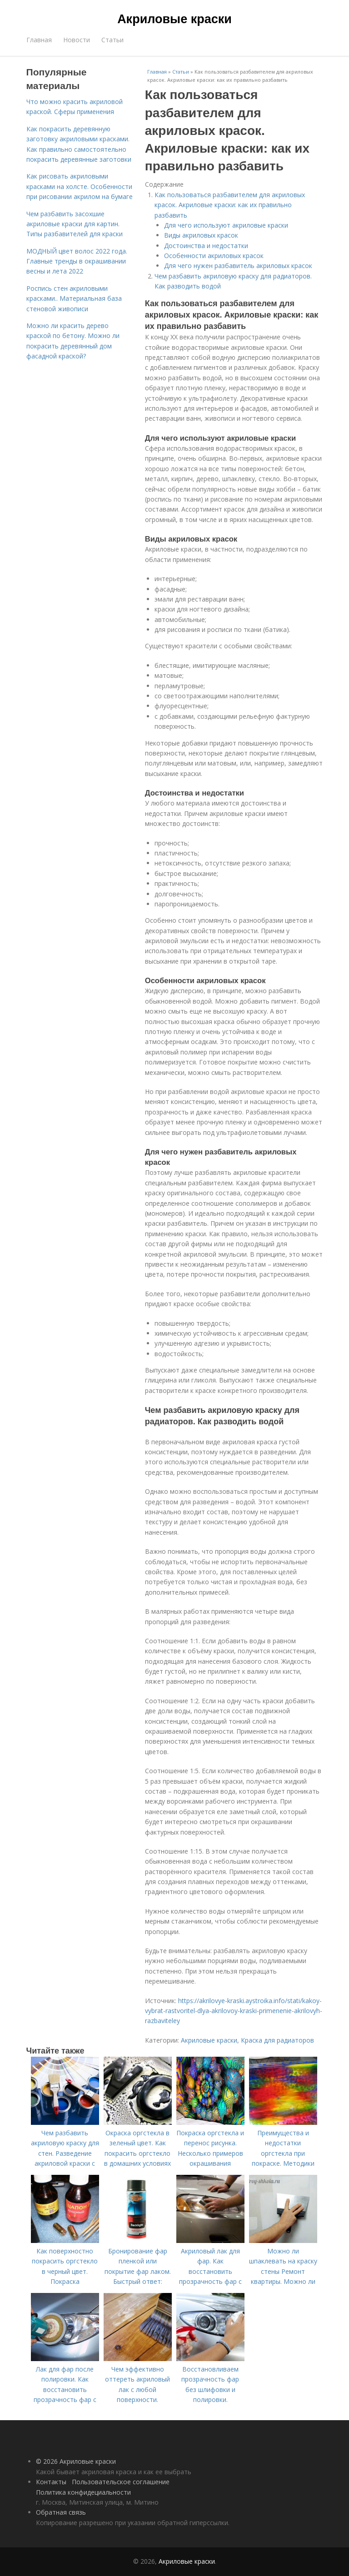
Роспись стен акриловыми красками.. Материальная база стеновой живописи (74, 298)
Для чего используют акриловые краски (226, 225)
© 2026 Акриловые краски (76, 2461)
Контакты (51, 2481)
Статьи (112, 39)
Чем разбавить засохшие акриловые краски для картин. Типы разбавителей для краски (74, 224)
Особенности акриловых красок (214, 255)
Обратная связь (61, 2512)
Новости (76, 39)
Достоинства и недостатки (206, 245)
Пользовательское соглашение (121, 2481)
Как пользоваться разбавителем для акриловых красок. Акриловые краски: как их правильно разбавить (230, 204)
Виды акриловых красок (201, 235)
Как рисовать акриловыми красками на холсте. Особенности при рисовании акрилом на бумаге (79, 186)
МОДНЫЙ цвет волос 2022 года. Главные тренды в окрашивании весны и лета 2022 (76, 261)
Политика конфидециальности (83, 2492)
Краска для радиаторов (277, 2040)
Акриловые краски (174, 19)
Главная (39, 39)
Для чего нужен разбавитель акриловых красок (238, 265)
